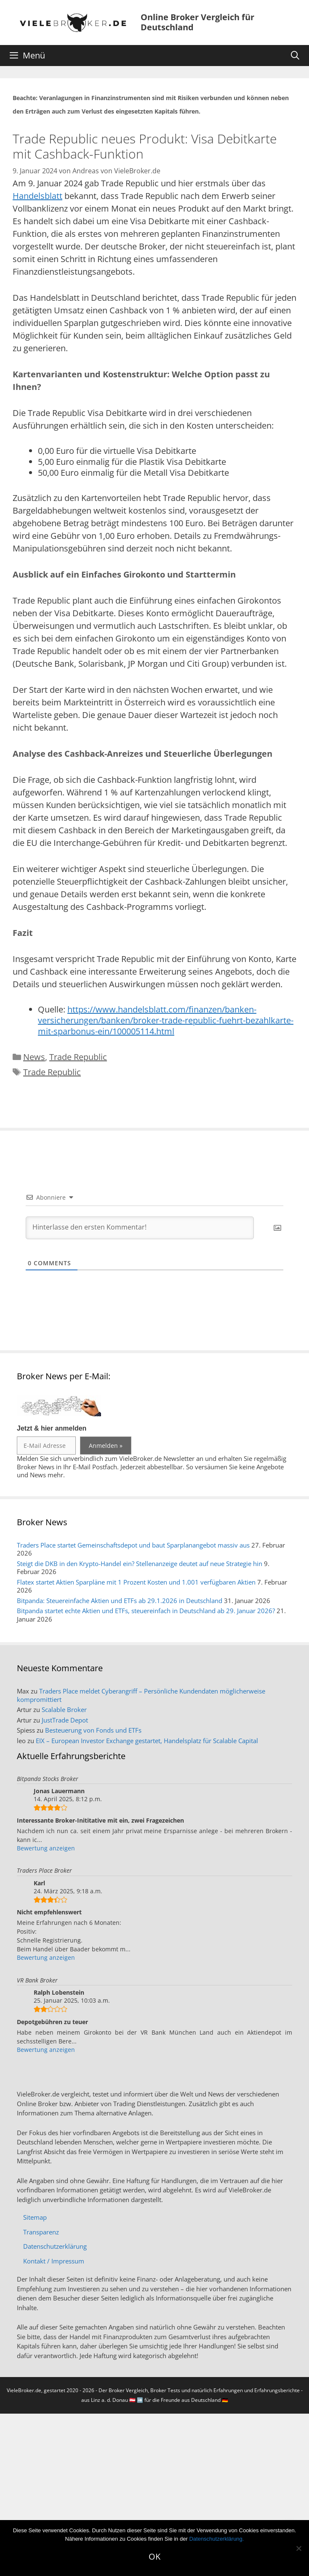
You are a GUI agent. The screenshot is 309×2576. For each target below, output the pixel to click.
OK (154, 2556)
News (34, 1057)
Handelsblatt (37, 195)
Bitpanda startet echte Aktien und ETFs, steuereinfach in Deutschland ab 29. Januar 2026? (146, 1610)
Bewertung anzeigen (46, 1848)
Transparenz (41, 2232)
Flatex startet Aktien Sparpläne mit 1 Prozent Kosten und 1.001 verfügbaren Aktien (136, 1582)
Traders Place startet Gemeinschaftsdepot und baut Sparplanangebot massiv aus (133, 1545)
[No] (298, 2548)
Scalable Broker (64, 1709)
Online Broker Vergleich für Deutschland (197, 22)
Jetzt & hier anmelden (51, 1428)
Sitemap (35, 2217)
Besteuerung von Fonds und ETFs (93, 1730)
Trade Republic (78, 1057)
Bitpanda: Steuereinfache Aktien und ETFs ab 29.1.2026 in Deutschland (119, 1600)
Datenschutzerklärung (55, 2246)
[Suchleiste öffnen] (295, 55)
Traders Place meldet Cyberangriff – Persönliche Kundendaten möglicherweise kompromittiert (141, 1695)
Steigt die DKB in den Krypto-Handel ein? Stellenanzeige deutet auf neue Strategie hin (139, 1563)
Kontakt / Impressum (53, 2261)
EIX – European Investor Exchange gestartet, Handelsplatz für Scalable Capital (147, 1740)
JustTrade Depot (65, 1720)
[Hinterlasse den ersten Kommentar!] (140, 1227)
